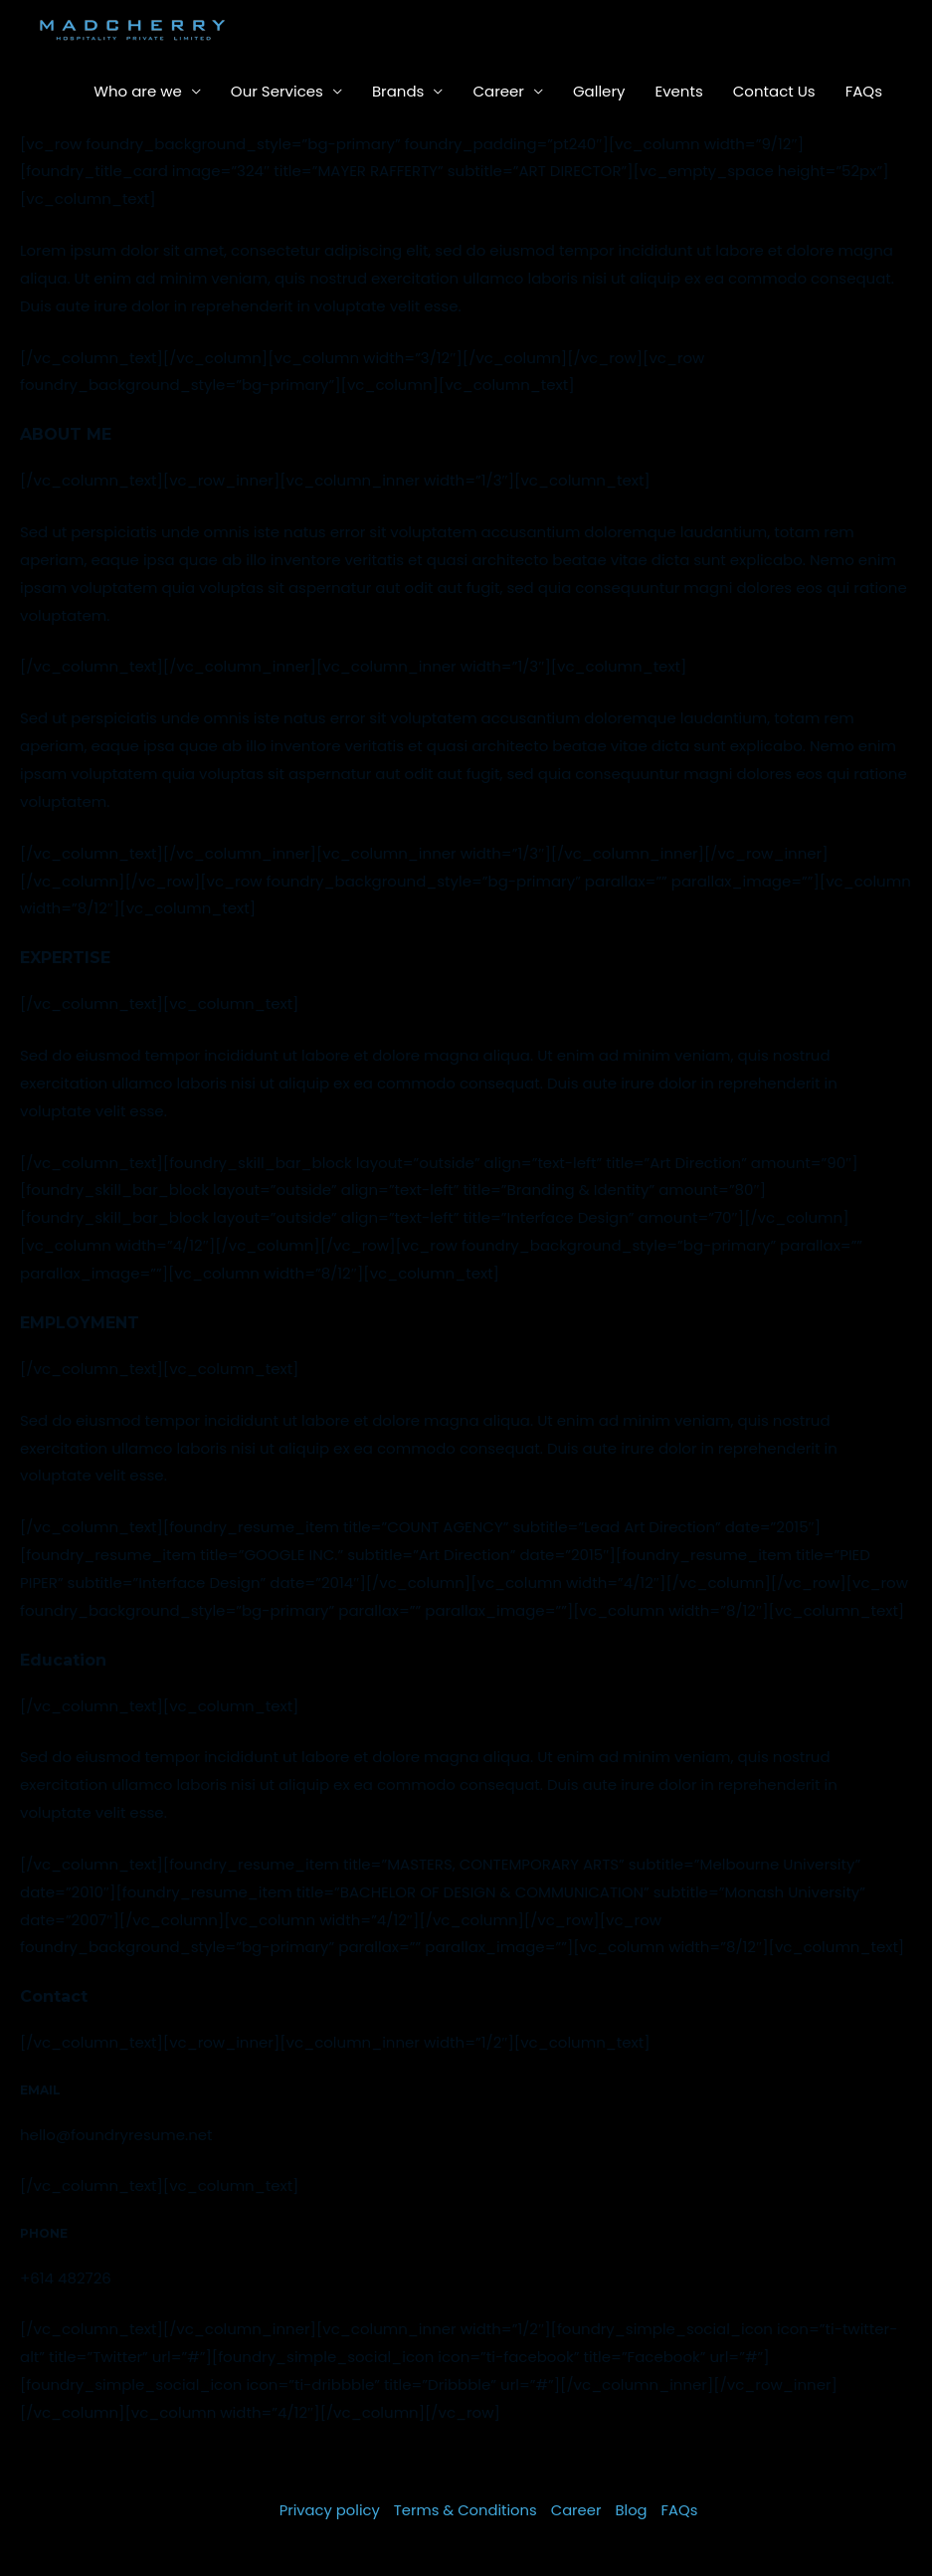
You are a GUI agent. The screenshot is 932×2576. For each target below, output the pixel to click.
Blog (633, 2509)
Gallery (599, 91)
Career (498, 91)
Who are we (137, 91)
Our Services (277, 91)
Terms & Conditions (465, 2509)
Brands (398, 91)
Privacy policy (328, 2509)
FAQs (863, 91)
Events (678, 91)
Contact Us (774, 91)
